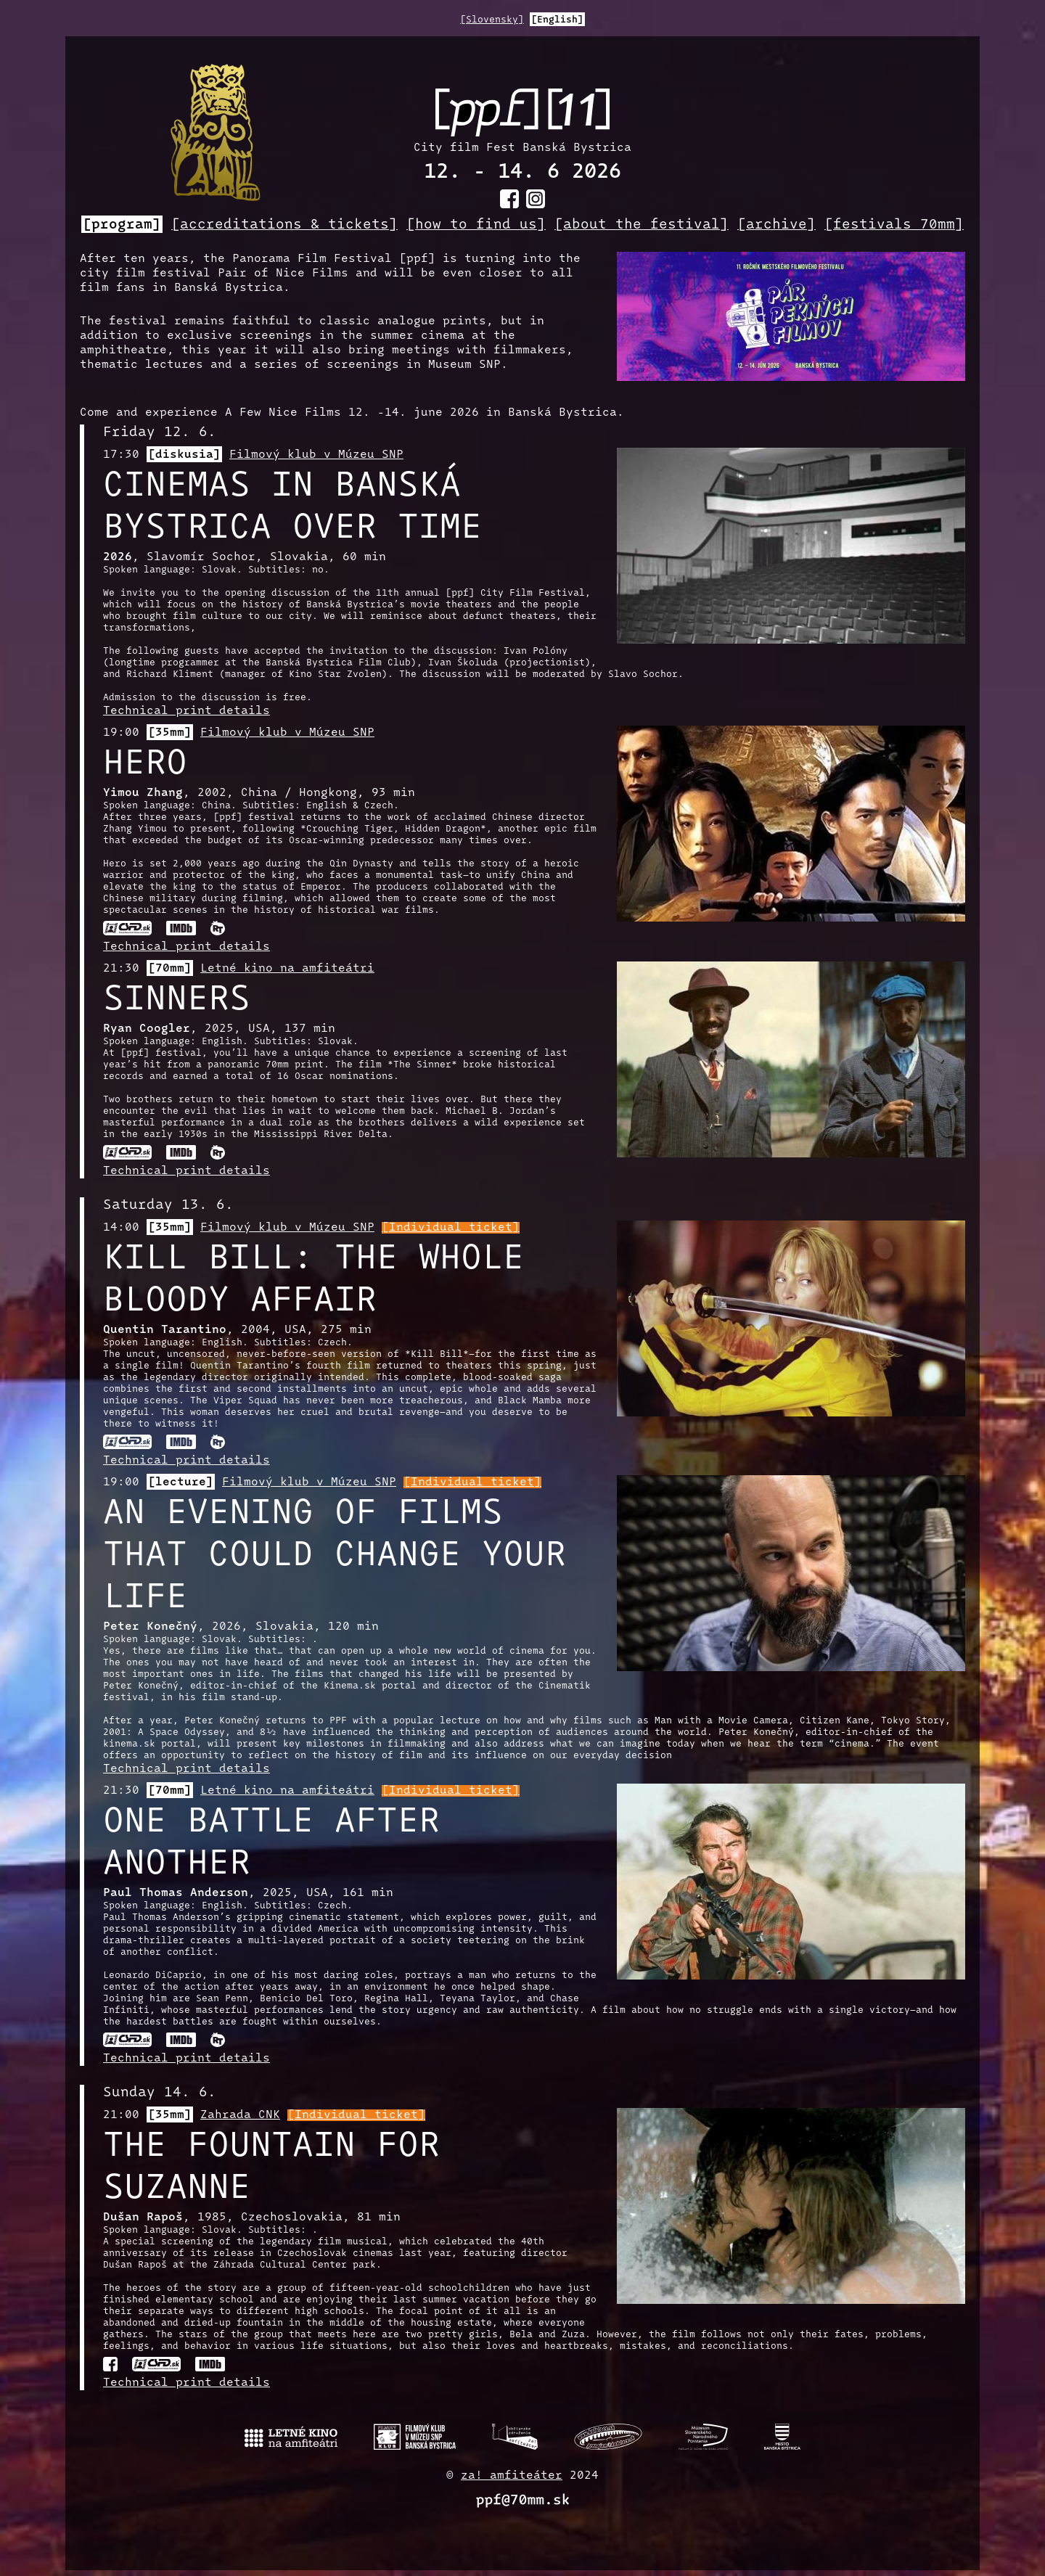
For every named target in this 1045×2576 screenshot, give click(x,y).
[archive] (776, 224)
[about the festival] (641, 224)
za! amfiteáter (511, 2476)
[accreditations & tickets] (284, 224)
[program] (122, 224)
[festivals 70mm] (894, 224)
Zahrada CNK (240, 2115)
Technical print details (186, 711)
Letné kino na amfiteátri (287, 969)
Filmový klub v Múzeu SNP (316, 455)
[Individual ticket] (451, 1228)
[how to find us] (476, 224)
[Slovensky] (492, 20)
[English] (557, 20)
